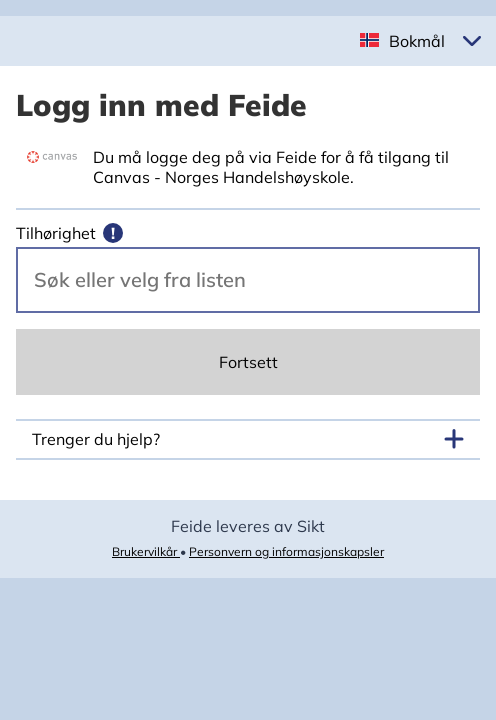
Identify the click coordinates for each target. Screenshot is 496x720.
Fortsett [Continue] (248, 362)
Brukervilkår (146, 551)
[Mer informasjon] (113, 233)
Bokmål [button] (417, 41)
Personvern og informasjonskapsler (286, 551)
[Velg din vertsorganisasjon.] (248, 280)
